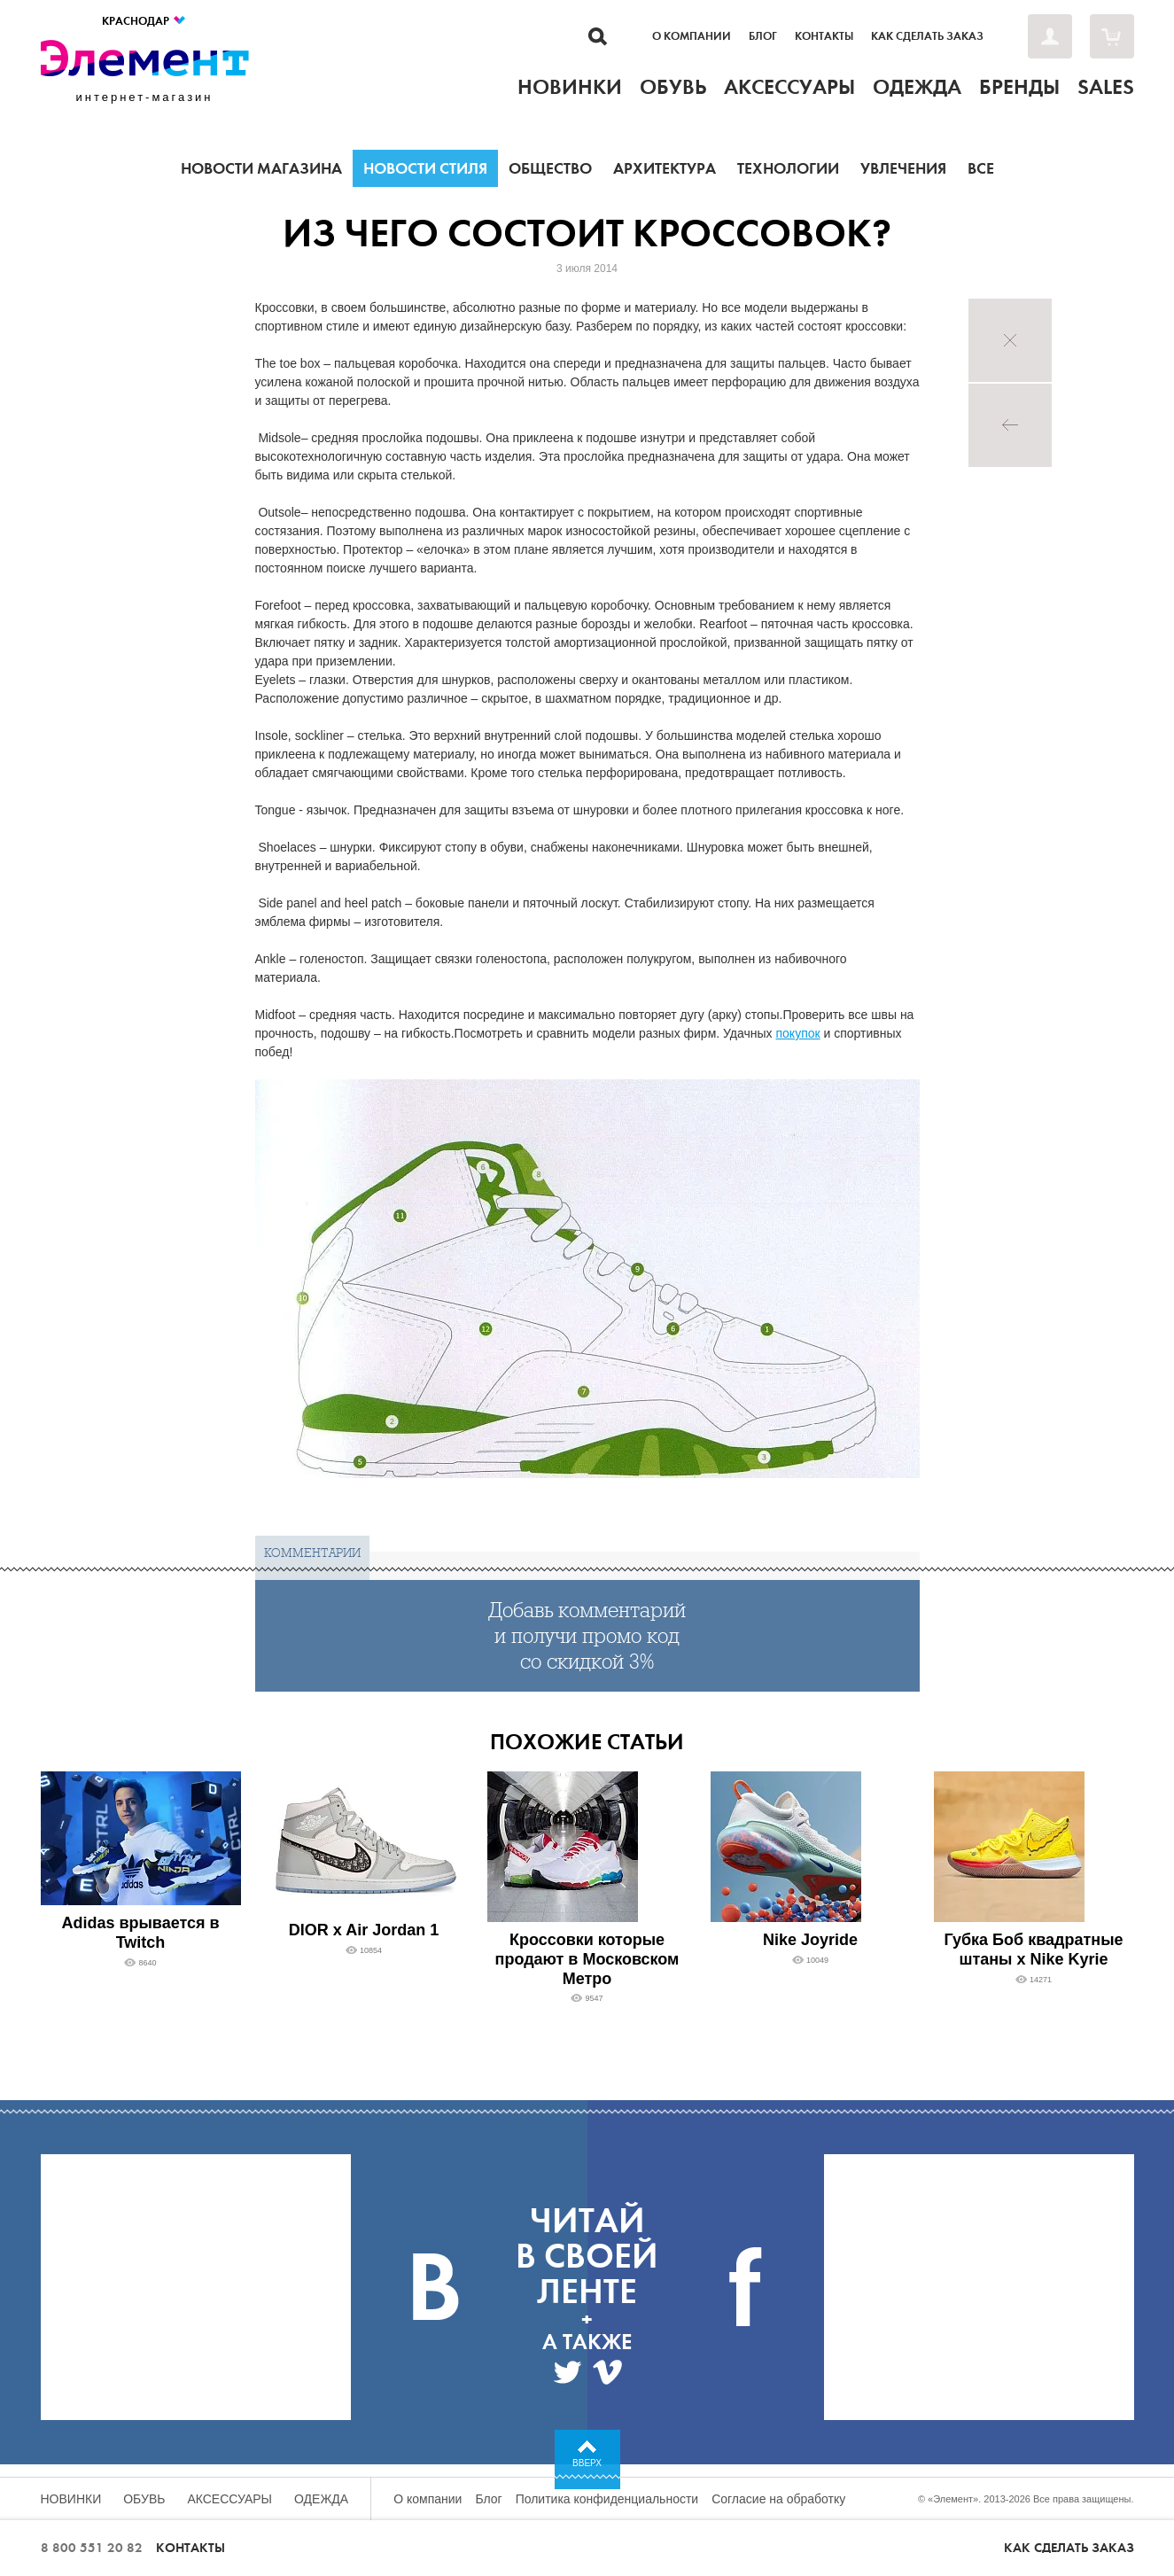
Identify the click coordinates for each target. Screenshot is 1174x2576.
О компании (691, 36)
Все (981, 168)
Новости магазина (261, 168)
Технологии (788, 168)
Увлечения (903, 168)
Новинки (71, 2499)
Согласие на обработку (778, 2499)
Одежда (321, 2499)
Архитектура (664, 168)
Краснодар (144, 20)
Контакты (824, 36)
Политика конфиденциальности (607, 2499)
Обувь (144, 2499)
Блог (763, 36)
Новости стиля (425, 168)
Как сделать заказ (927, 36)
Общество (550, 168)
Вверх (587, 2463)
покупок (797, 1033)
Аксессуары (229, 2499)
